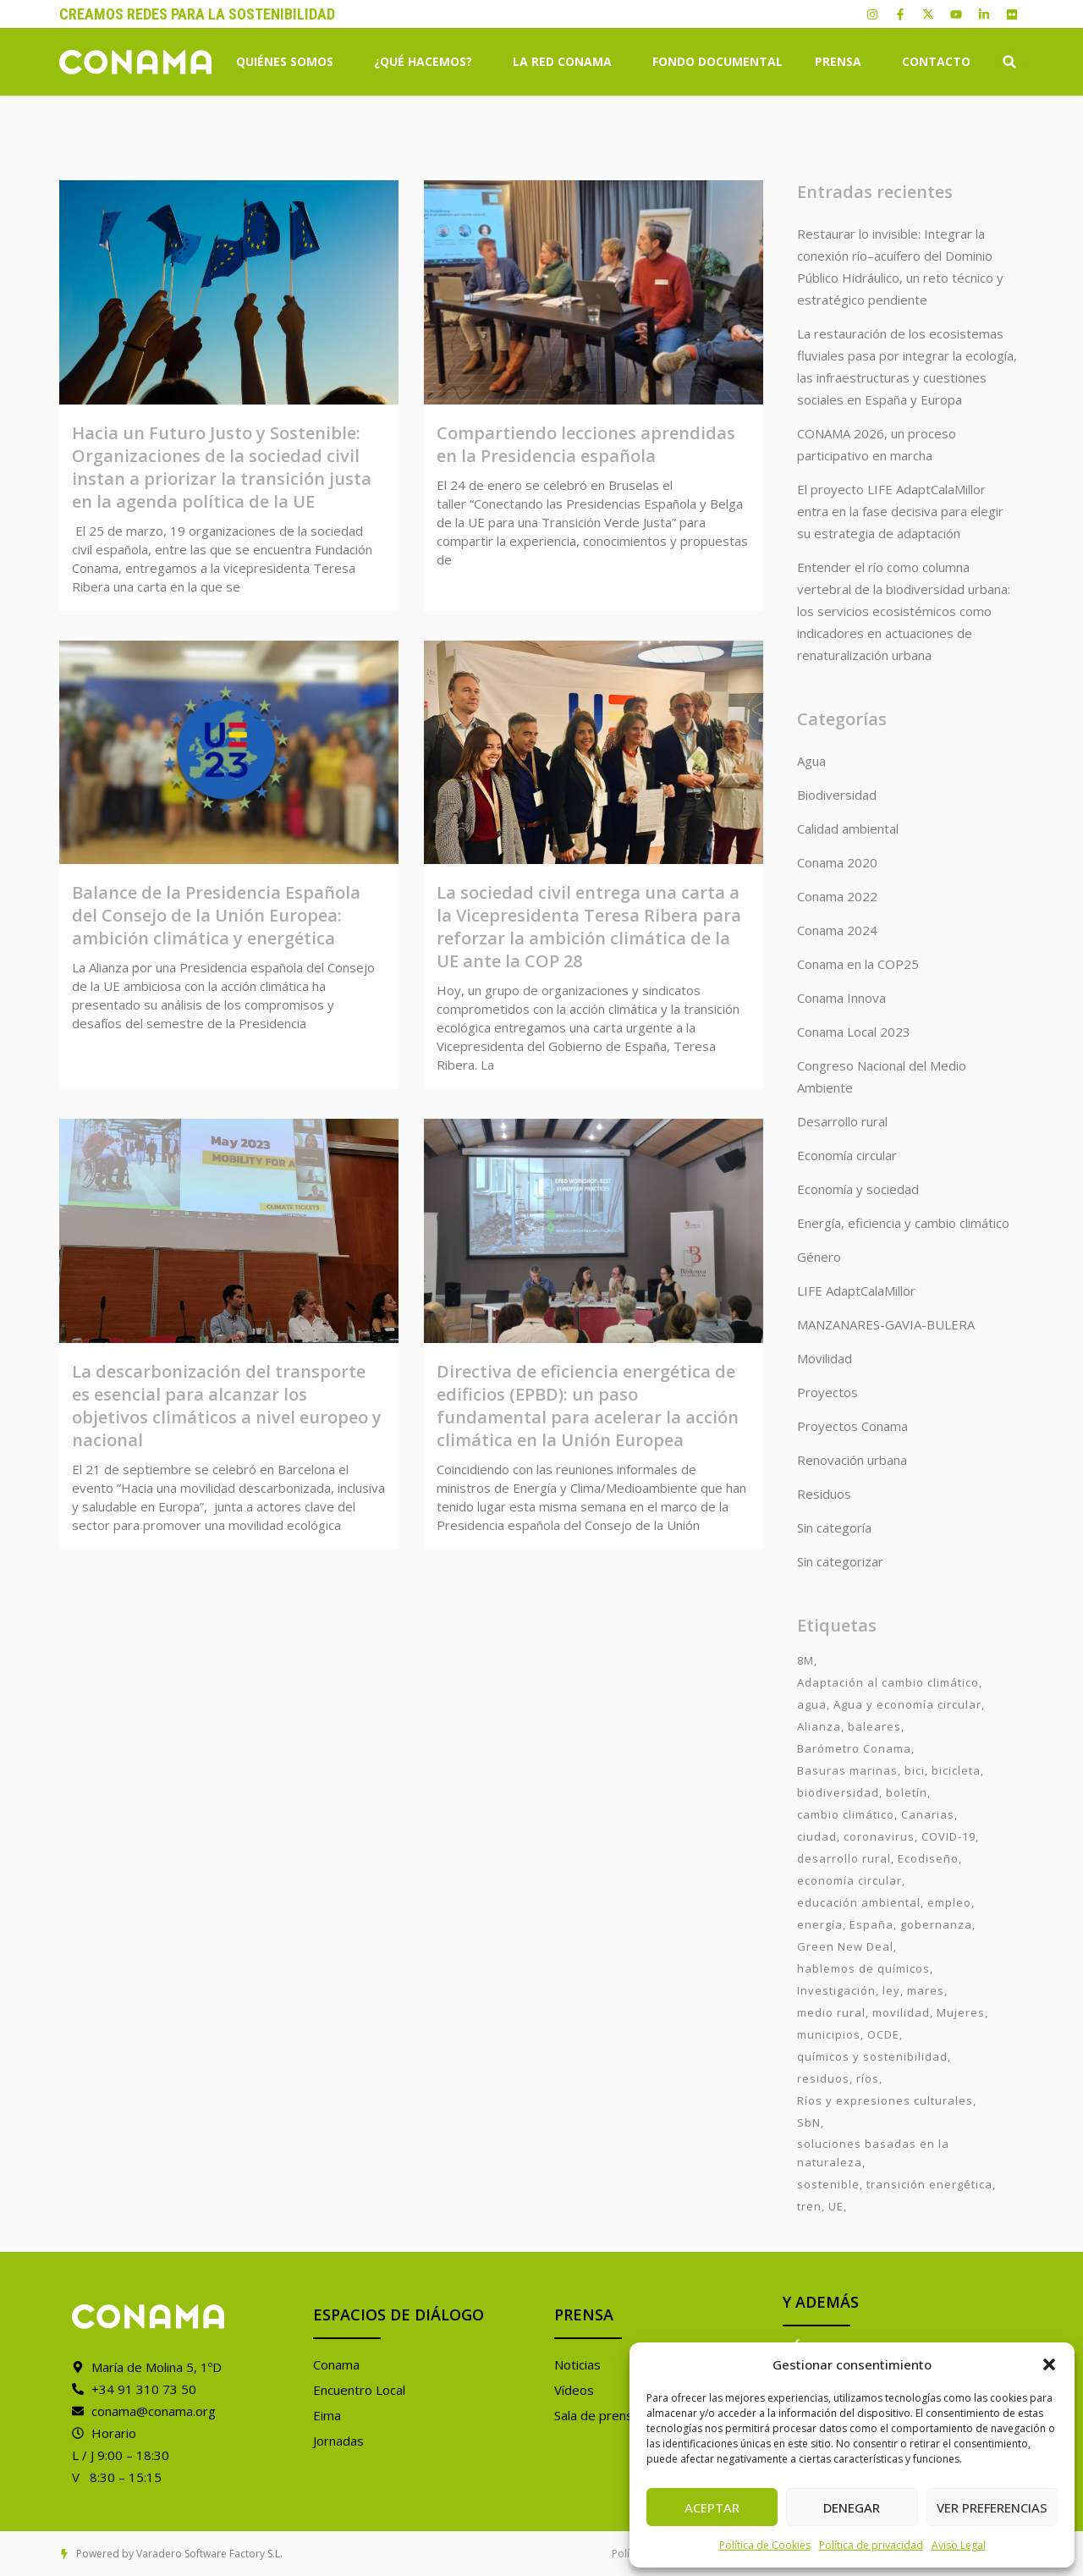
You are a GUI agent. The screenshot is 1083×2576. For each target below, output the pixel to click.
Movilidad (824, 1358)
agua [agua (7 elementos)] (812, 1704)
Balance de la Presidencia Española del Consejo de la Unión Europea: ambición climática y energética (216, 915)
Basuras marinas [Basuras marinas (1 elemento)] (847, 1770)
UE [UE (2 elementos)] (836, 2206)
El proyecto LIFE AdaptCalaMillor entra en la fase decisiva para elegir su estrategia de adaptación (900, 511)
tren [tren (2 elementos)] (809, 2206)
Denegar (851, 2507)
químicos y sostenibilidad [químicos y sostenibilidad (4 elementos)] (872, 2056)
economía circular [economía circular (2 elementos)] (849, 1880)
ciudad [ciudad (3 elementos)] (817, 1836)
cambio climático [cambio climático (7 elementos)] (845, 1814)
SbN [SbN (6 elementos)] (809, 2122)
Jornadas (338, 2440)
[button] (1049, 2364)
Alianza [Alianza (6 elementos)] (819, 1726)
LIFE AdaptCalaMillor (856, 1290)
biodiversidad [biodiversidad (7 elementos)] (838, 1792)
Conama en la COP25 (858, 963)
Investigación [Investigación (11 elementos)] (836, 1990)
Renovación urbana (852, 1459)
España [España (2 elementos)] (871, 1924)
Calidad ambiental (848, 828)
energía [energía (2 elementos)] (820, 1924)
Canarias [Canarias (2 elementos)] (927, 1814)
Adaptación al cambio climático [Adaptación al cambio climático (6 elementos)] (888, 1682)
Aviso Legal (959, 2545)
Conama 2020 (837, 862)
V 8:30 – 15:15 (117, 2477)
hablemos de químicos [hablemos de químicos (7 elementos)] (863, 1968)
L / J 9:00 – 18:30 (120, 2455)
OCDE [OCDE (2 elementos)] (883, 2034)
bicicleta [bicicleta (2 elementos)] (956, 1770)
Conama (336, 2364)
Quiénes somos (289, 61)
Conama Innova (841, 997)
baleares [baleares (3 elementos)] (874, 1726)
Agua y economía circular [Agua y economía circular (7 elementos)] (907, 1704)
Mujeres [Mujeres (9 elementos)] (961, 2012)
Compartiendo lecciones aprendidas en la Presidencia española (586, 444)
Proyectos (827, 1392)
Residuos (824, 1493)
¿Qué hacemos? (427, 61)
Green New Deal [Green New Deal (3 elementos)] (845, 1946)
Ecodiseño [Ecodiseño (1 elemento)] (928, 1858)
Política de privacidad (871, 2545)
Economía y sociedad (858, 1189)
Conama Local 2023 (853, 1031)
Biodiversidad (837, 794)
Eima (327, 2415)
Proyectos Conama (852, 1425)
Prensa (842, 61)
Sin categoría (834, 1527)
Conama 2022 (837, 896)
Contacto (936, 61)
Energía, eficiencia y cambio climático (903, 1222)
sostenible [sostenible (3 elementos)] (828, 2184)
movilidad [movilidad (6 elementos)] (901, 2012)
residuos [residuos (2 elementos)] (823, 2078)
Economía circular (847, 1155)
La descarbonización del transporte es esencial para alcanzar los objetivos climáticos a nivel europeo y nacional (227, 1405)
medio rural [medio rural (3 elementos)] (831, 2012)
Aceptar (711, 2507)
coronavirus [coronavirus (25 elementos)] (879, 1836)
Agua (811, 760)
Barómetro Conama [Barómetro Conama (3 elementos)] (854, 1748)
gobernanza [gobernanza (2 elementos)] (936, 1924)
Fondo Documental (717, 61)
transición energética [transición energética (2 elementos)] (929, 2184)
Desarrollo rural (842, 1121)
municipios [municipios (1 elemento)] (828, 2034)
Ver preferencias (992, 2507)
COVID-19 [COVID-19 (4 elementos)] (948, 1836)
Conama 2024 (837, 930)
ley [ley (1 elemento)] (891, 1990)
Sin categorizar (840, 1561)
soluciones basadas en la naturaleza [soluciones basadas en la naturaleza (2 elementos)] (873, 2153)
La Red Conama (566, 61)
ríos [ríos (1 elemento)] (867, 2078)
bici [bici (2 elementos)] (914, 1770)
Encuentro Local (359, 2389)
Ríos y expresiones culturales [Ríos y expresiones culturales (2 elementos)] (885, 2100)
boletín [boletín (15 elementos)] (906, 1792)
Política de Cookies (765, 2545)
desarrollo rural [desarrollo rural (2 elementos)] (844, 1858)
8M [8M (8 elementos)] (805, 1660)
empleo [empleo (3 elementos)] (949, 1902)
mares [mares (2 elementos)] (925, 1990)
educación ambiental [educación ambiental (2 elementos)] (859, 1902)
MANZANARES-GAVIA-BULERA (886, 1324)
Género (819, 1256)
